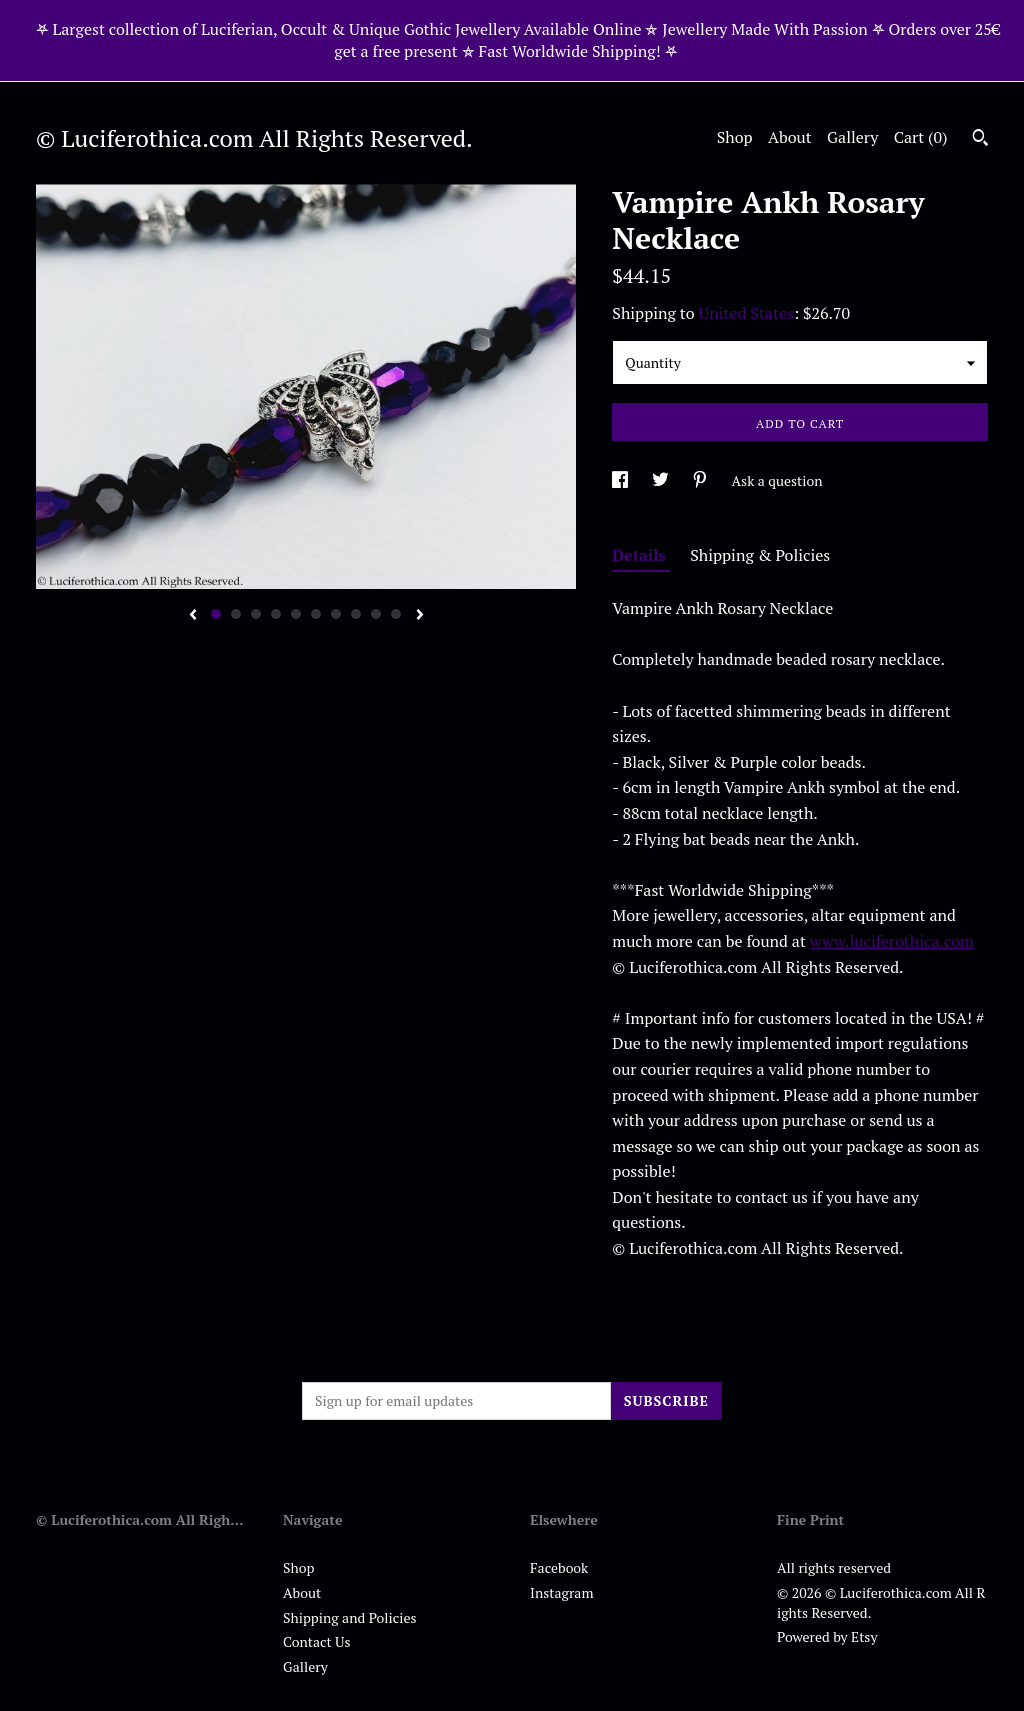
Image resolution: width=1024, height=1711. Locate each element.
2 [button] (236, 614)
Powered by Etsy (827, 1636)
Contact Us (317, 1641)
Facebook (559, 1567)
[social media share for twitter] (662, 480)
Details (641, 555)
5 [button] (296, 614)
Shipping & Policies (760, 555)
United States (746, 313)
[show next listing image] (420, 616)
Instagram (561, 1592)
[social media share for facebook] (621, 480)
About (790, 137)
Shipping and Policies (350, 1617)
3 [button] (256, 614)
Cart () (921, 137)
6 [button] (316, 614)
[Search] (980, 140)
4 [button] (276, 614)
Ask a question (777, 480)
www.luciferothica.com (892, 941)
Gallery (852, 137)
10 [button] (396, 614)
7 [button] (336, 614)
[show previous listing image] (193, 616)
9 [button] (376, 614)
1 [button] (216, 614)
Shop (735, 137)
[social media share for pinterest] (701, 480)
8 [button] (356, 614)
